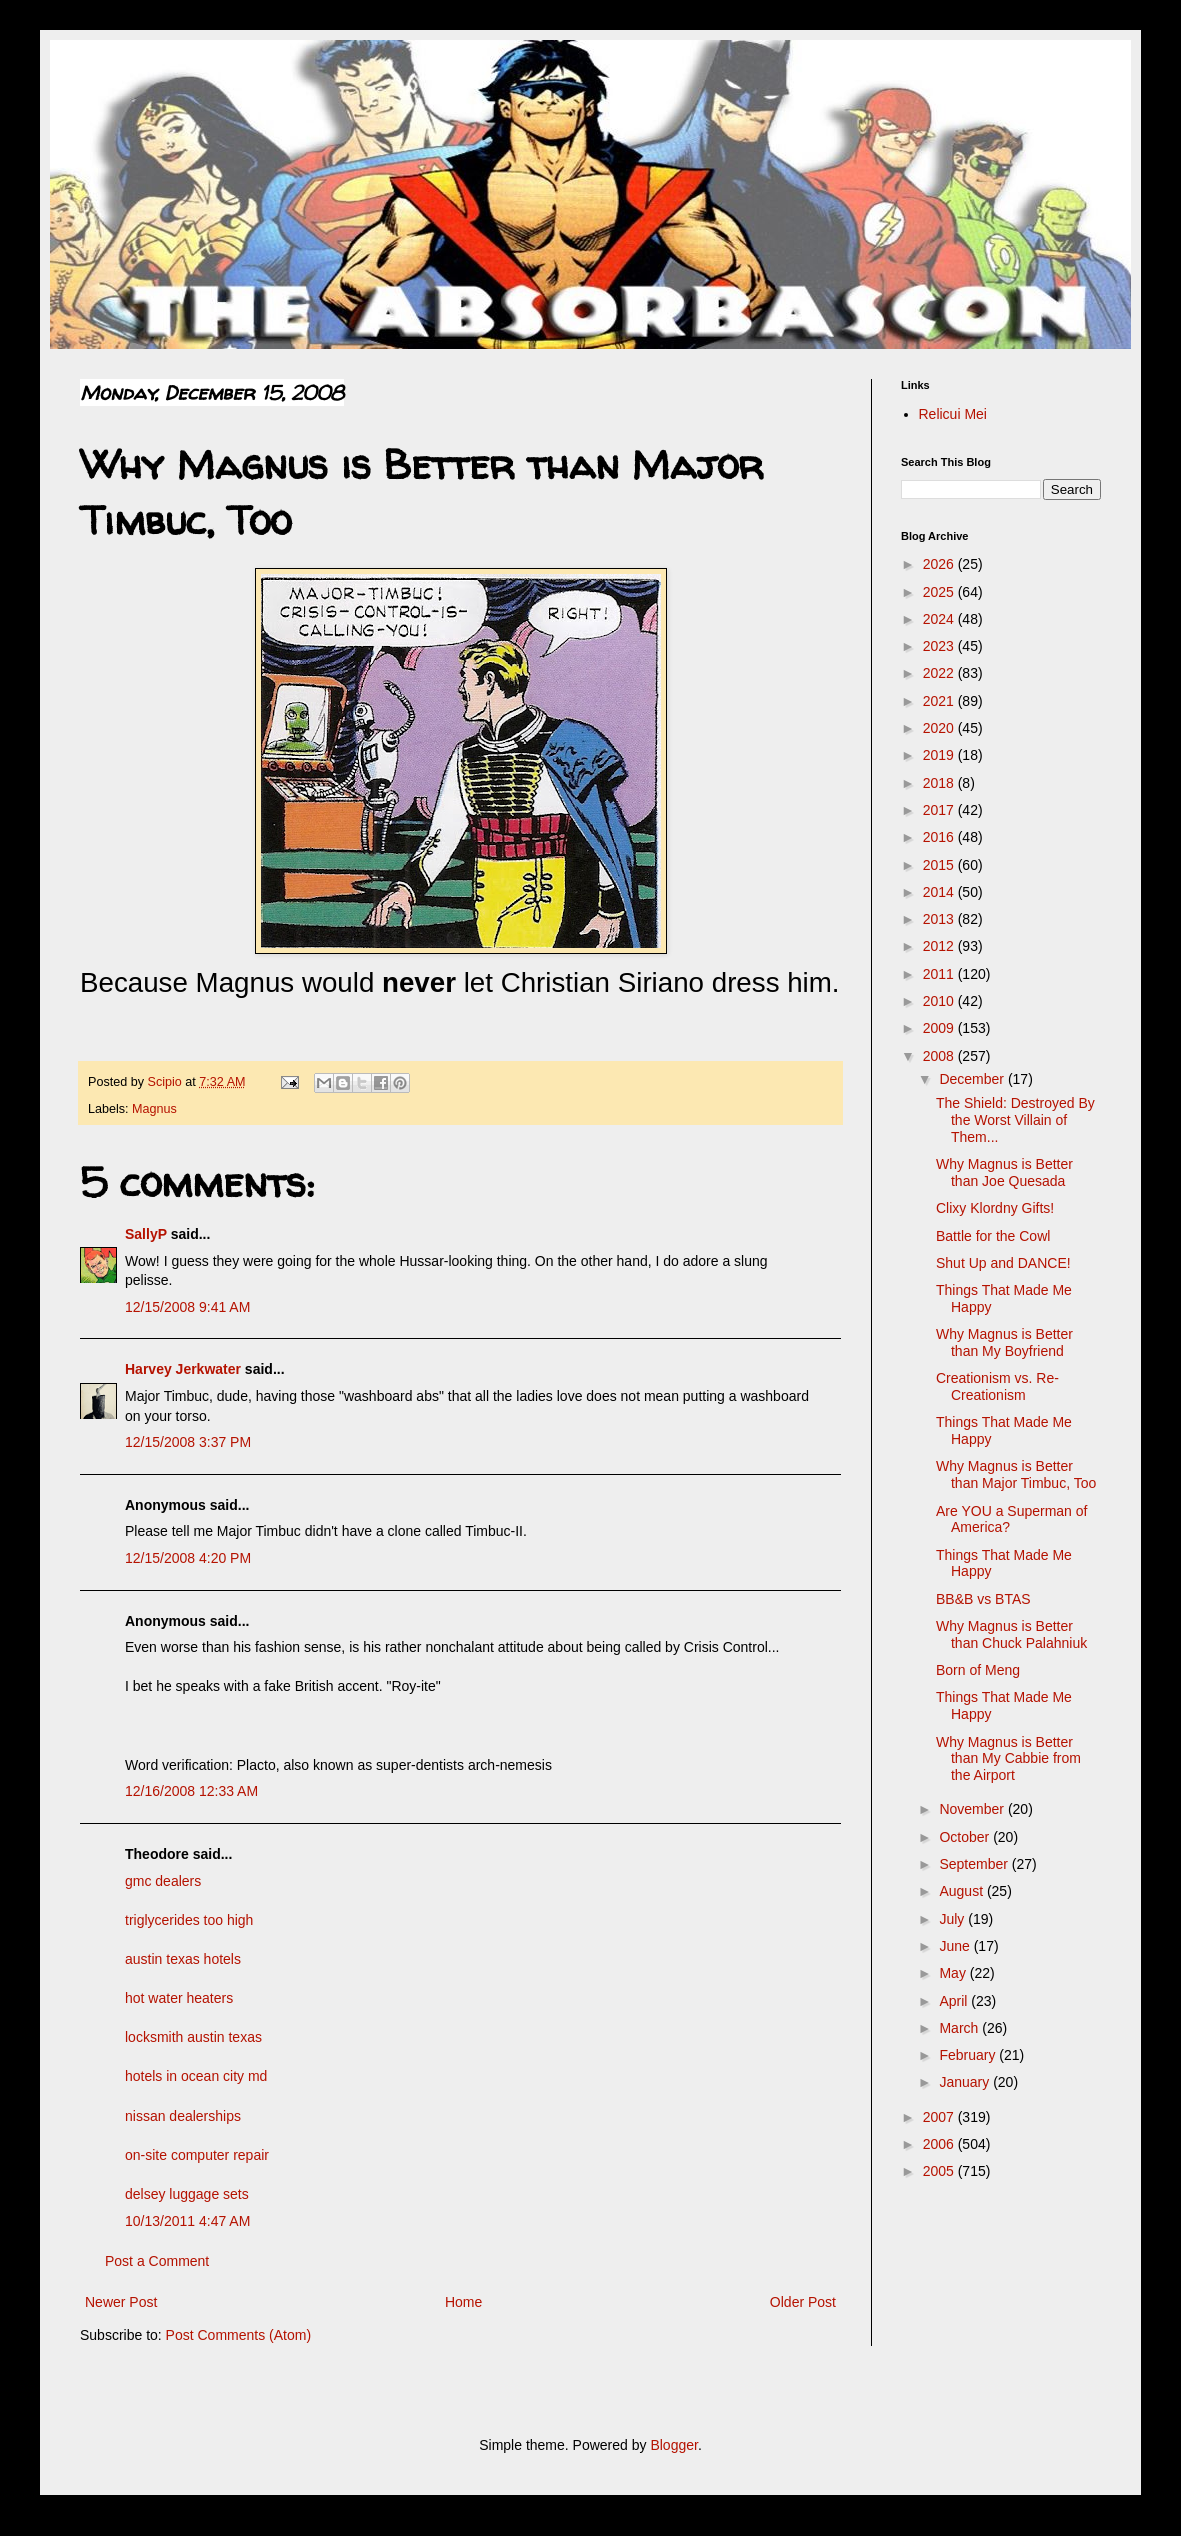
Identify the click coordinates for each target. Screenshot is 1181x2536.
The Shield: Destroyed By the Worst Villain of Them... (1015, 1120)
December (973, 1079)
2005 (940, 2171)
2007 (940, 2117)
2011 (940, 974)
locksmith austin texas (193, 2037)
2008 (940, 1056)
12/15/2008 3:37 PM (188, 1442)
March (960, 2028)
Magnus (154, 1109)
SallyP (146, 1234)
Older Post (803, 2302)
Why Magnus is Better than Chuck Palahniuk (1011, 1634)
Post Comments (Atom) (238, 2335)
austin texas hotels (183, 1959)
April (955, 2001)
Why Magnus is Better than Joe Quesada (1004, 1172)
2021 (940, 701)
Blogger (673, 2445)
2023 (940, 646)
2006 (940, 2144)
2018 (940, 783)
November (973, 1809)
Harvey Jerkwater (183, 1369)
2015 (940, 865)
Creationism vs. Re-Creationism (997, 1386)
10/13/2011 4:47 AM (187, 2221)
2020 (940, 728)
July (953, 1919)
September (975, 1864)
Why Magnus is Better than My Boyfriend (1004, 1342)
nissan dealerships (183, 2116)
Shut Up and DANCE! (1003, 1263)
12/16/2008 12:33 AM (191, 1791)
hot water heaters (179, 1998)
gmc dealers (163, 1881)
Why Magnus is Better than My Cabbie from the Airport (1008, 1759)
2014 (940, 892)
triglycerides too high (189, 1920)
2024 (940, 619)
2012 (940, 946)
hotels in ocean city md (196, 2076)
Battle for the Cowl (993, 1236)
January (966, 2082)
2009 (940, 1028)
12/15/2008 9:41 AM (187, 1307)
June (956, 1946)
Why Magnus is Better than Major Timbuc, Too (1016, 1474)
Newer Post (121, 2302)
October (966, 1837)
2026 (940, 564)
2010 (940, 1001)
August (962, 1891)
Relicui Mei (953, 414)
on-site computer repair (197, 2155)
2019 (940, 755)
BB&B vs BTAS (983, 1599)
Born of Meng (978, 1670)
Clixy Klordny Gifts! (995, 1208)
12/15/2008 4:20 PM (188, 1558)
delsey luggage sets (187, 2194)
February (969, 2055)
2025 (940, 592)
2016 (940, 837)
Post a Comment (157, 2261)
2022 (940, 673)
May (954, 1973)
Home (463, 2302)
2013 (940, 919)
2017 (940, 810)
